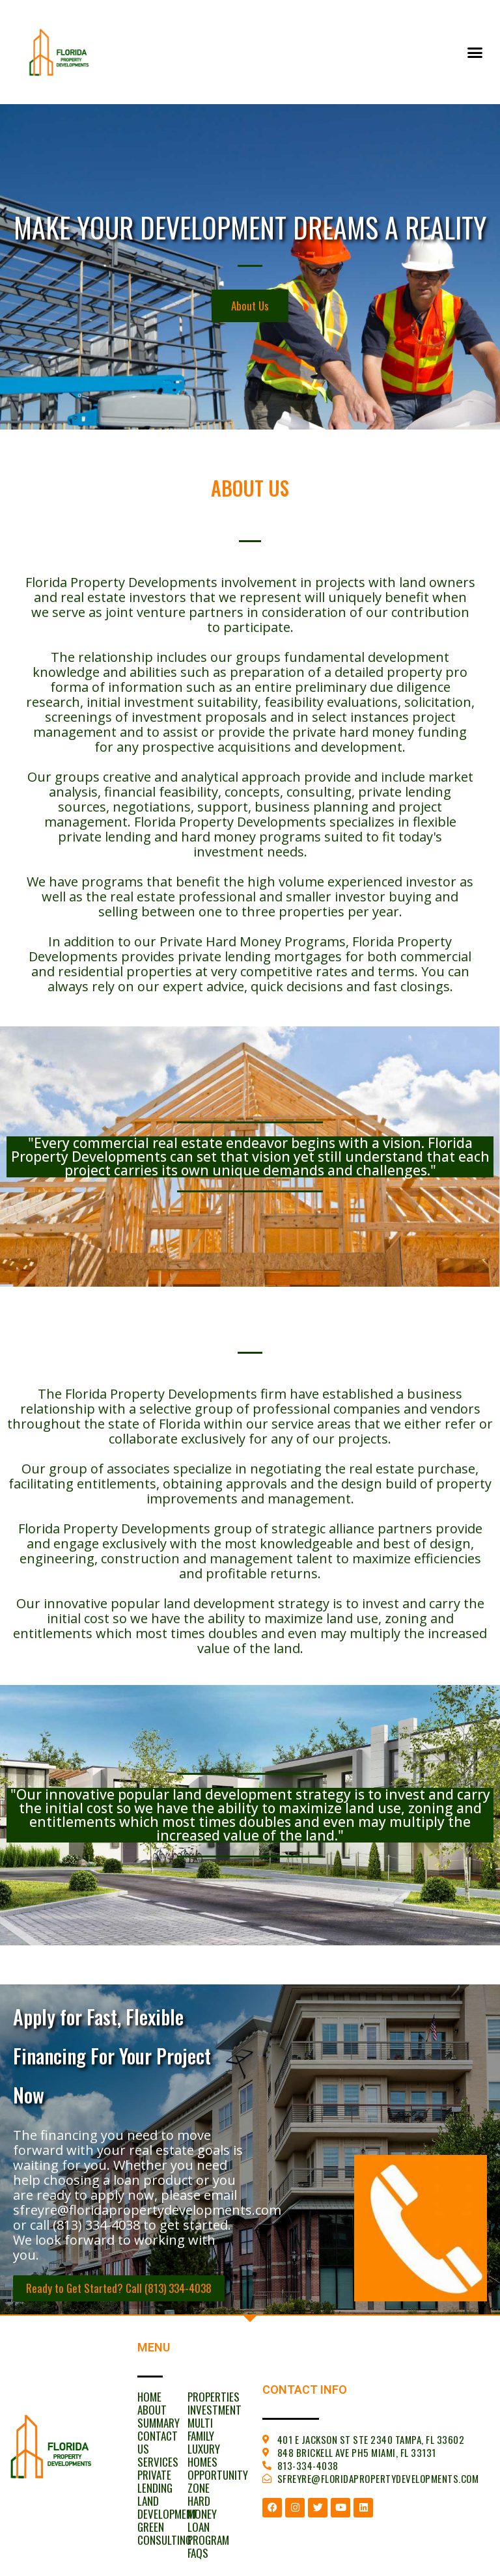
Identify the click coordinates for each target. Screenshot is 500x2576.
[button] (474, 52)
